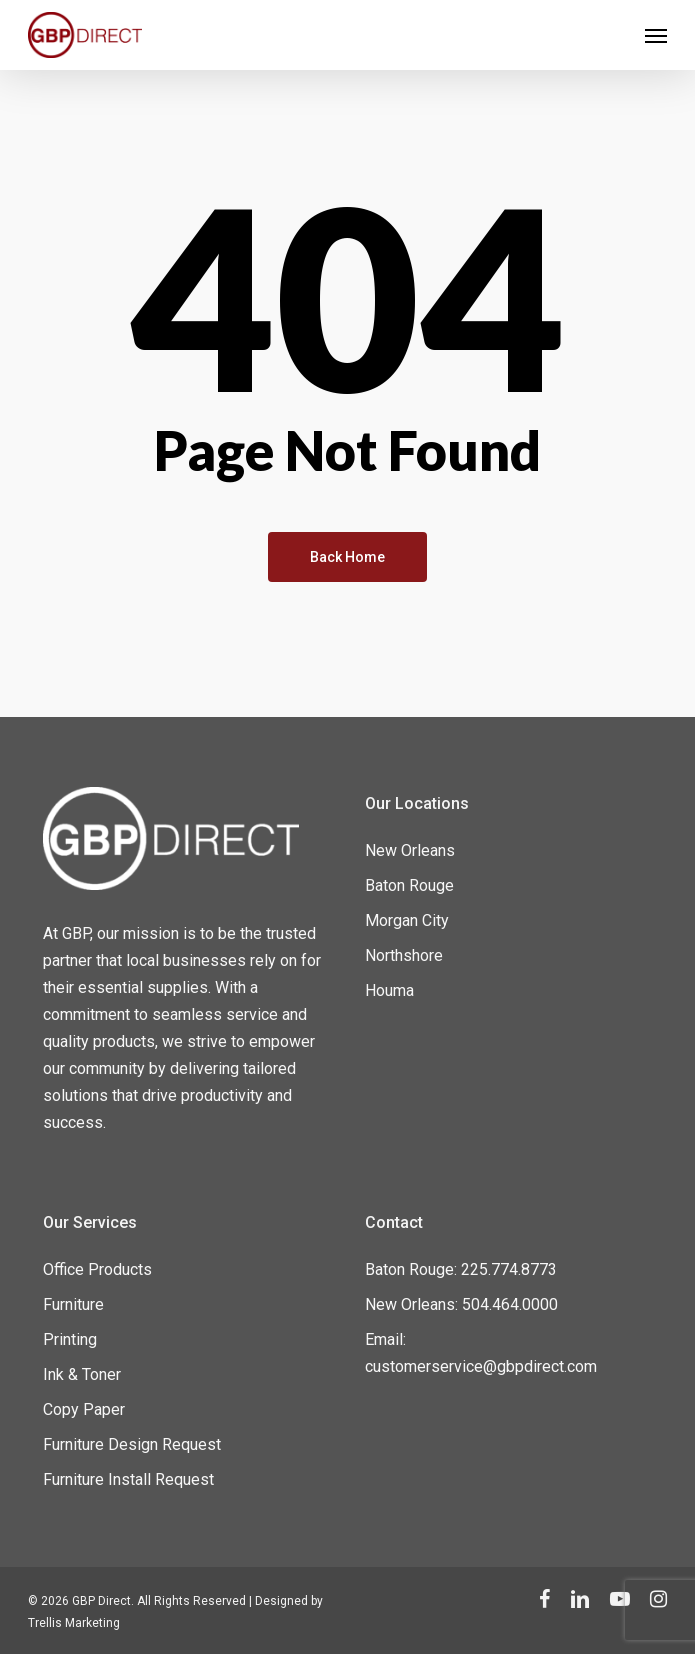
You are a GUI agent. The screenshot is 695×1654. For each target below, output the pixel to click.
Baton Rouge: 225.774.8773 (461, 1269)
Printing (70, 1339)
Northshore (404, 955)
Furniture (73, 1304)
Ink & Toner (82, 1374)
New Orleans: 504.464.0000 (461, 1304)
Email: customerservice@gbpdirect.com (481, 1353)
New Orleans (410, 850)
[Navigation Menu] (656, 35)
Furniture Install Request (128, 1479)
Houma (389, 990)
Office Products (97, 1269)
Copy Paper (84, 1409)
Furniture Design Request (132, 1444)
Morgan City (407, 920)
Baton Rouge (409, 885)
